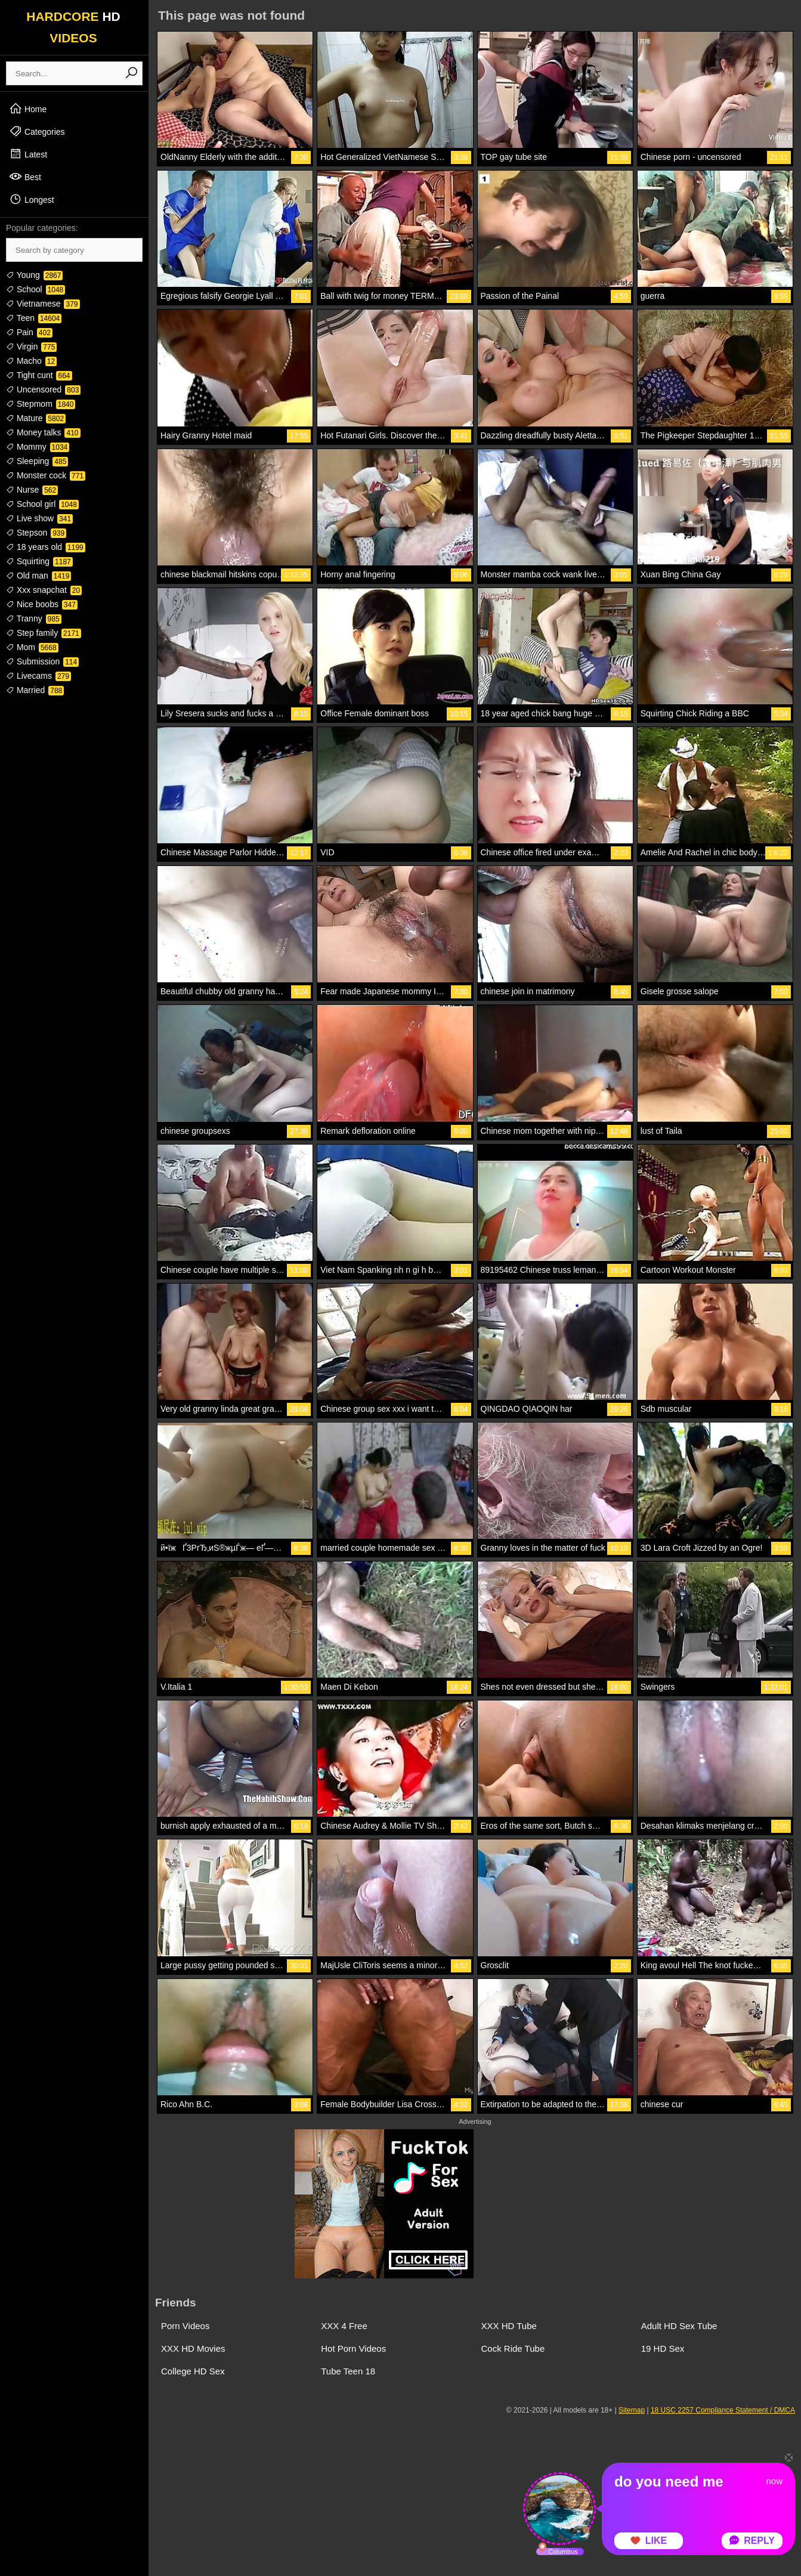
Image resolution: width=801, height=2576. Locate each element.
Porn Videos (185, 2326)
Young (34, 275)
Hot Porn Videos (353, 2348)
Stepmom (40, 404)
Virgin (31, 346)
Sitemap (631, 2410)
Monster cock (45, 475)
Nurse (32, 489)
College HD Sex (193, 2371)
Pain (29, 332)
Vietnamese (43, 303)
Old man (38, 575)
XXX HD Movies (193, 2348)
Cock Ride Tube (513, 2348)
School (35, 289)
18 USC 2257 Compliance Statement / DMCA (723, 2410)
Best (25, 176)
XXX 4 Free (344, 2326)
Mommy (37, 447)
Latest (28, 153)
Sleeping (37, 461)
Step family (43, 633)
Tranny (33, 618)
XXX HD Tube (509, 2326)
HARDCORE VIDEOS (73, 27)
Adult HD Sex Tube (679, 2326)
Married (35, 690)
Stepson (36, 532)
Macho (31, 361)
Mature (36, 418)
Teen (33, 318)
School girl (42, 504)
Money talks (43, 432)
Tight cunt (39, 375)
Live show (39, 518)
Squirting (39, 561)
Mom (32, 647)
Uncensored (43, 389)
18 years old (45, 547)
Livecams (38, 676)
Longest (31, 199)
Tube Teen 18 (348, 2371)
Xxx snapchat (44, 590)
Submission (42, 661)
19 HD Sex (663, 2348)
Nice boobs (42, 604)
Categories (37, 131)
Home (28, 108)
